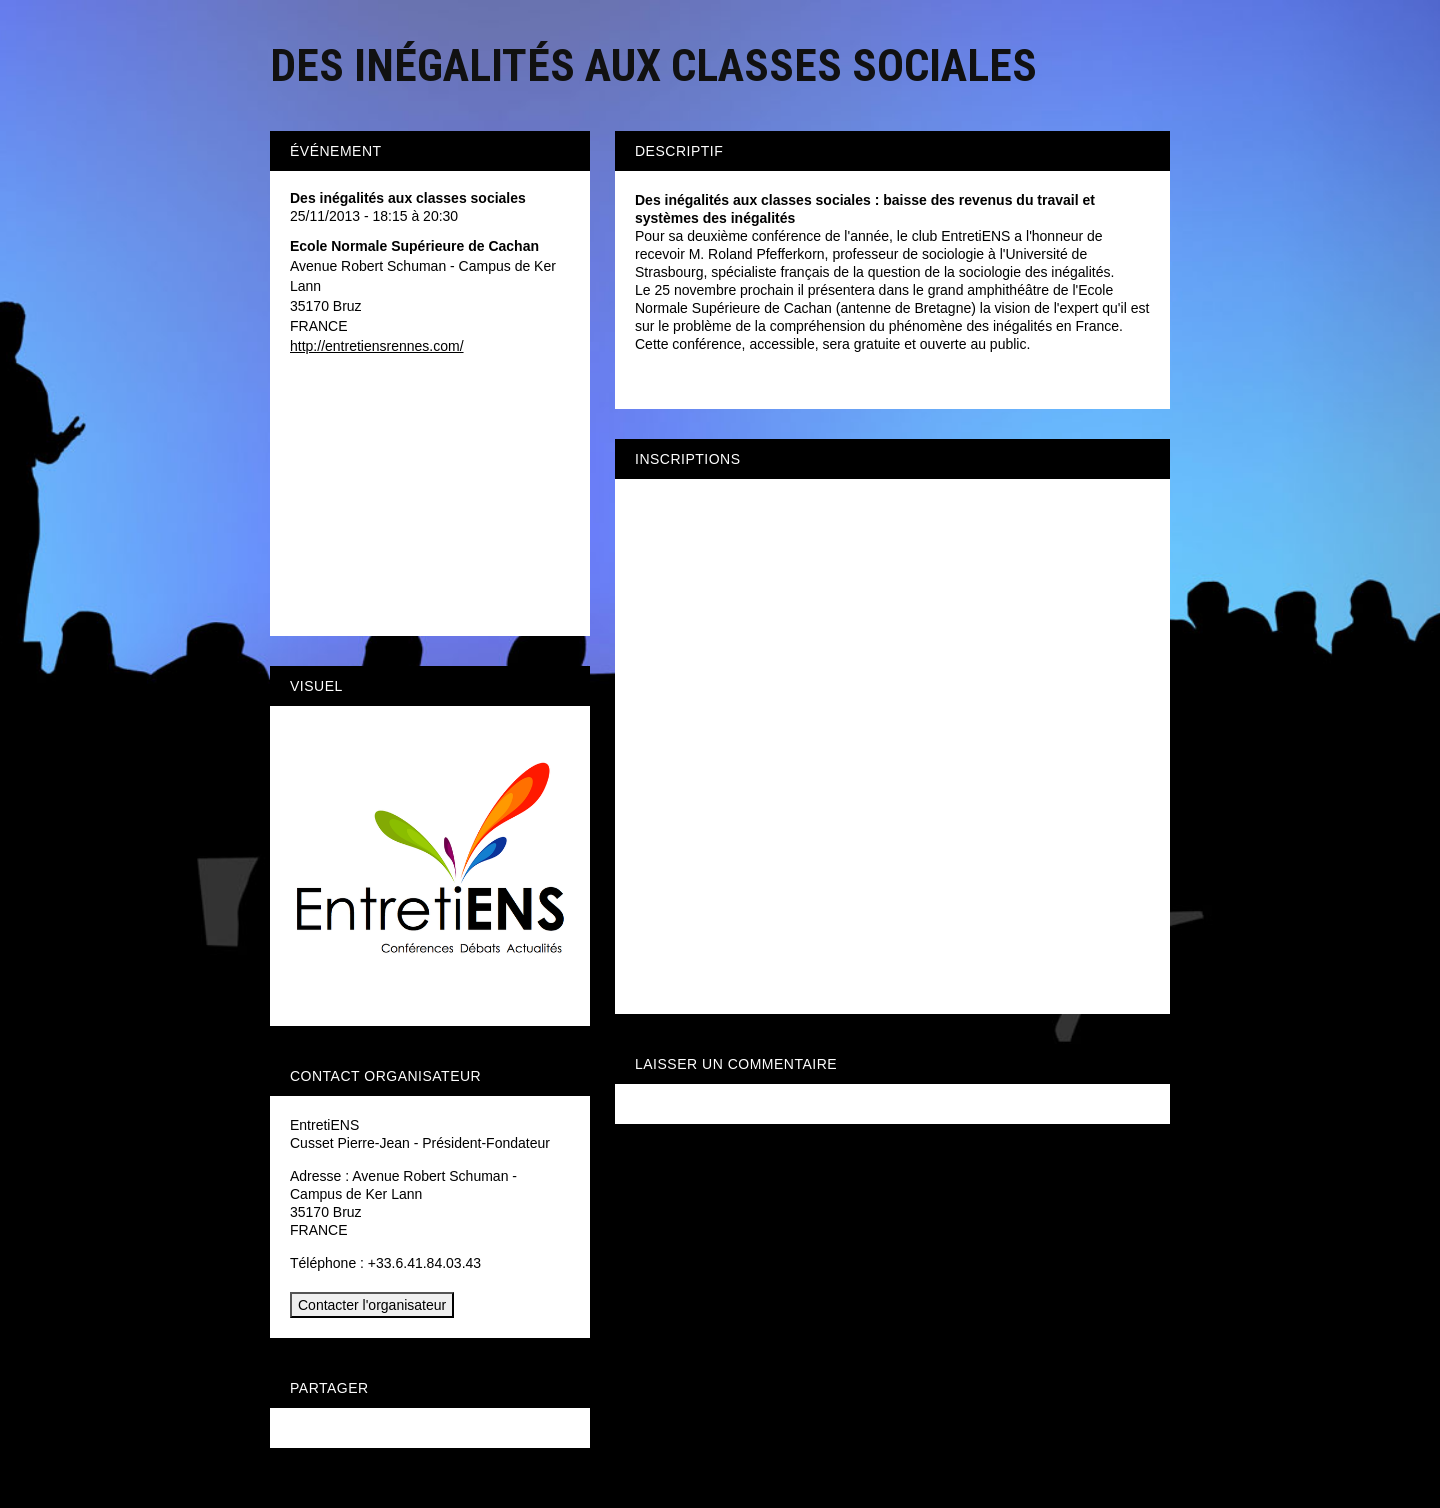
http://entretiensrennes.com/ (377, 346)
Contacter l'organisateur (372, 1305)
